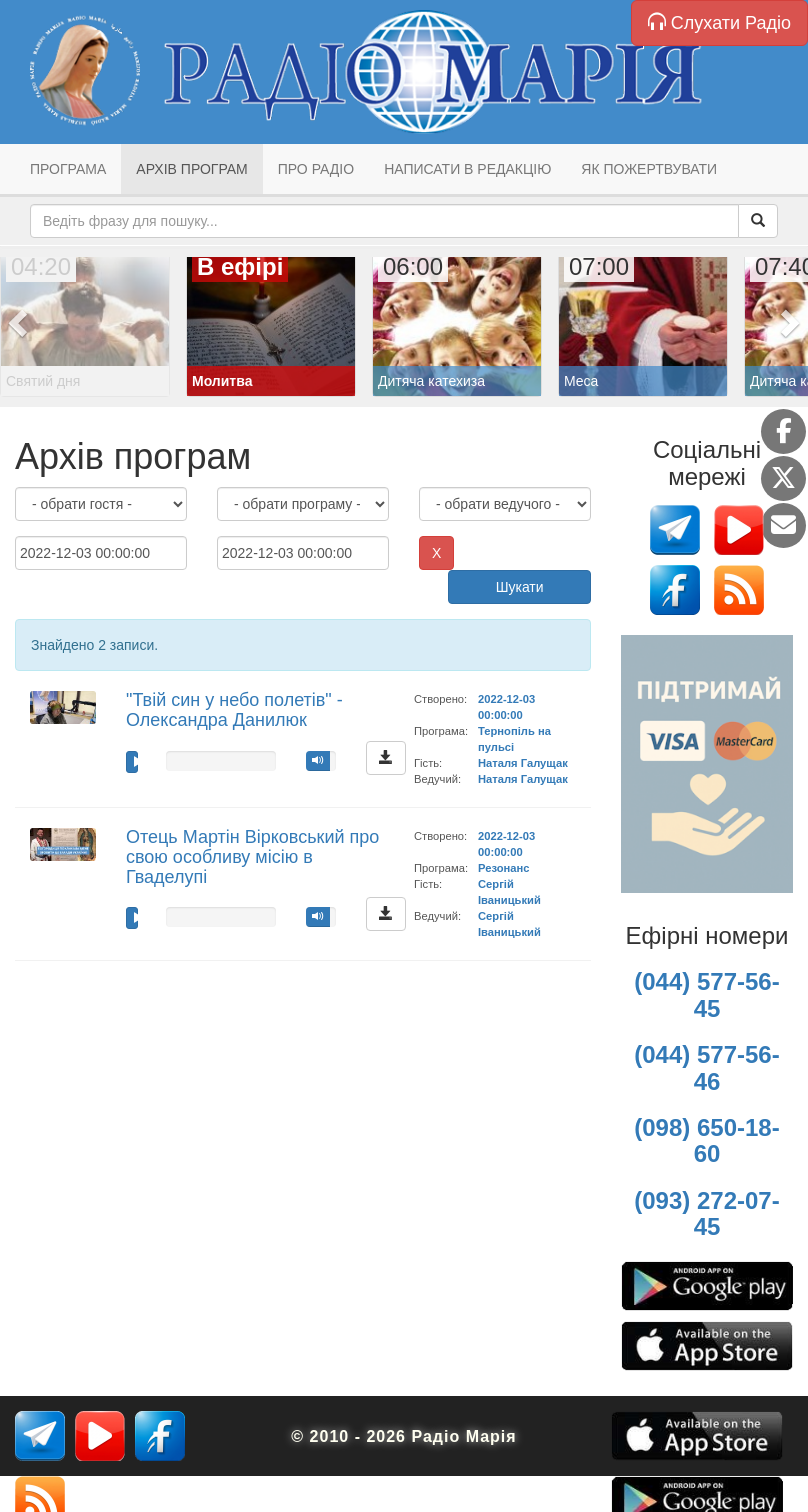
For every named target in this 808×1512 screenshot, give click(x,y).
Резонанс (503, 868)
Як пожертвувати (649, 169)
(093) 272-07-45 (706, 1213)
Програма (68, 169)
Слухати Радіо (719, 22)
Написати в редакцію (467, 169)
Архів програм (191, 169)
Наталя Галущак (523, 763)
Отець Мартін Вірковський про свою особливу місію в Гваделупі (252, 857)
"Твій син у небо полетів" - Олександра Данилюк (234, 710)
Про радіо (316, 169)
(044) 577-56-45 (706, 994)
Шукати (520, 587)
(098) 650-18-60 (706, 1140)
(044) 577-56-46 (706, 1067)
